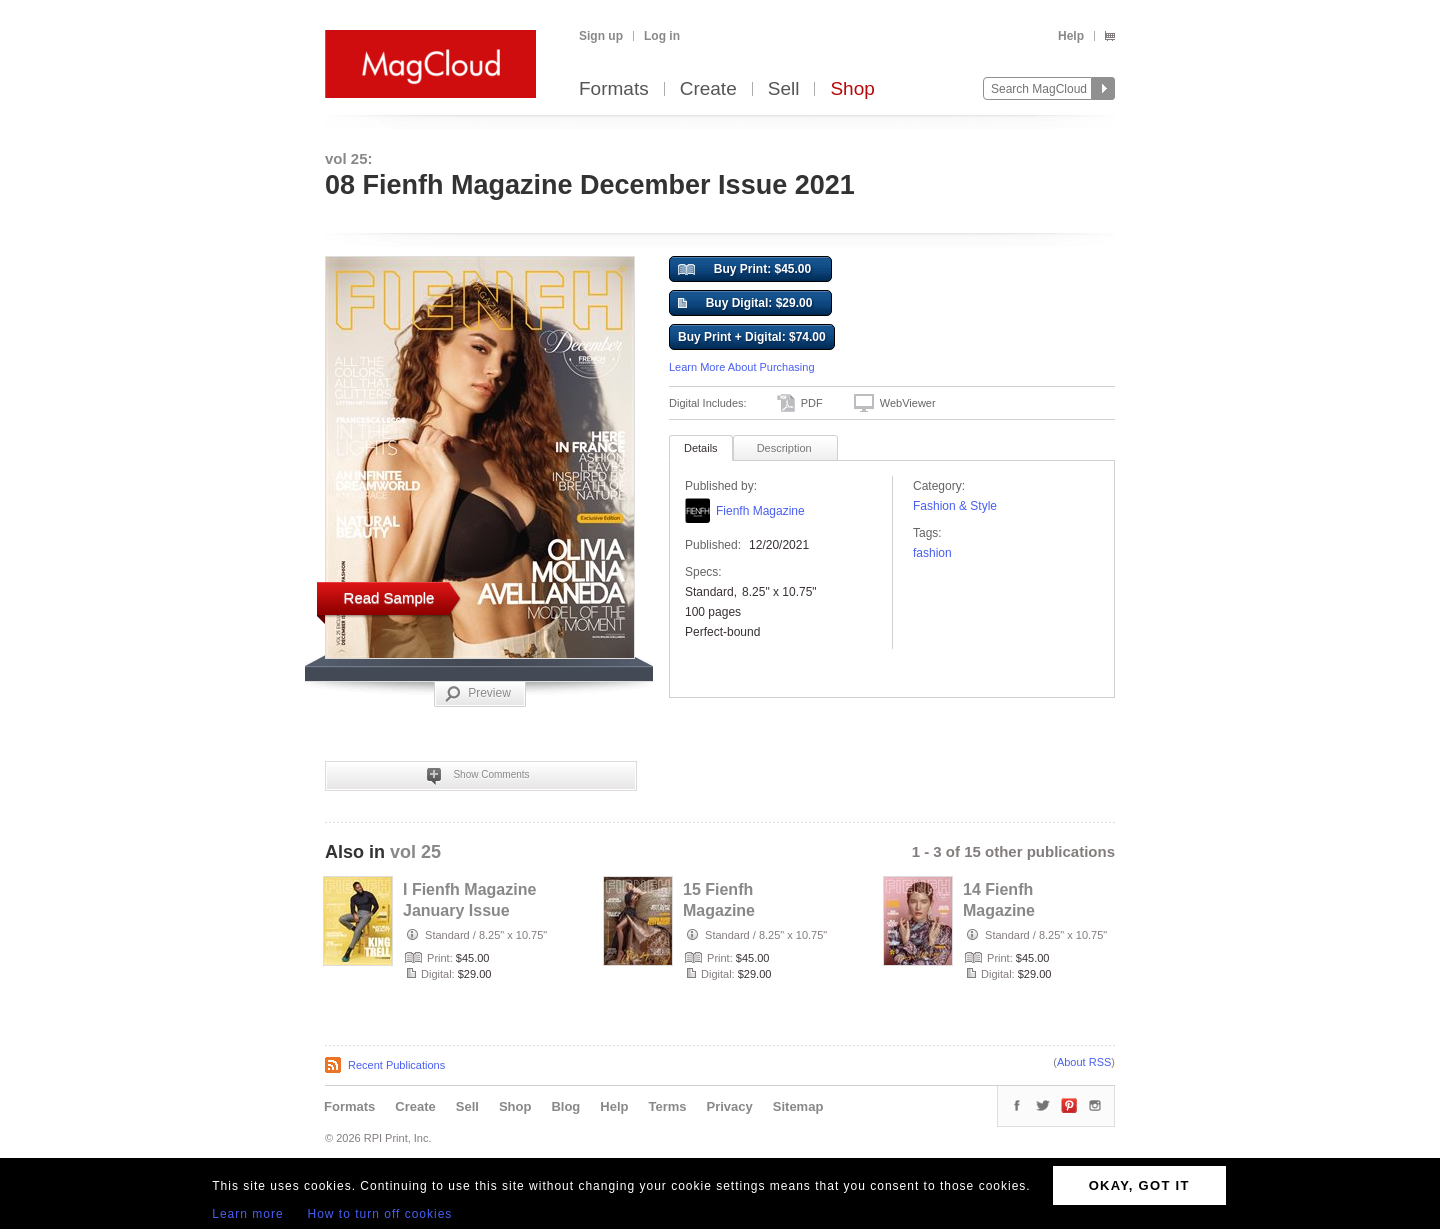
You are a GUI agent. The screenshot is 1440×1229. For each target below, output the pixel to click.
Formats (614, 89)
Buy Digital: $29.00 (745, 304)
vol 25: (349, 158)
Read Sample (389, 597)
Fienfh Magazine (760, 511)
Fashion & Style (955, 506)
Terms (667, 1106)
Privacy (730, 1106)
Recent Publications (396, 1065)
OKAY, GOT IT (1139, 1185)
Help (1071, 36)
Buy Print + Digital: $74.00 (752, 337)
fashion (932, 553)
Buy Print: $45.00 (744, 270)
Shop (852, 89)
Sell (784, 89)
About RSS (1084, 1062)
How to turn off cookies (380, 1214)
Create (708, 89)
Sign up (601, 36)
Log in (662, 36)
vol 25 (415, 852)
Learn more (247, 1214)
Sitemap (798, 1106)
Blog (565, 1106)
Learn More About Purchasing (742, 367)
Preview (478, 694)
